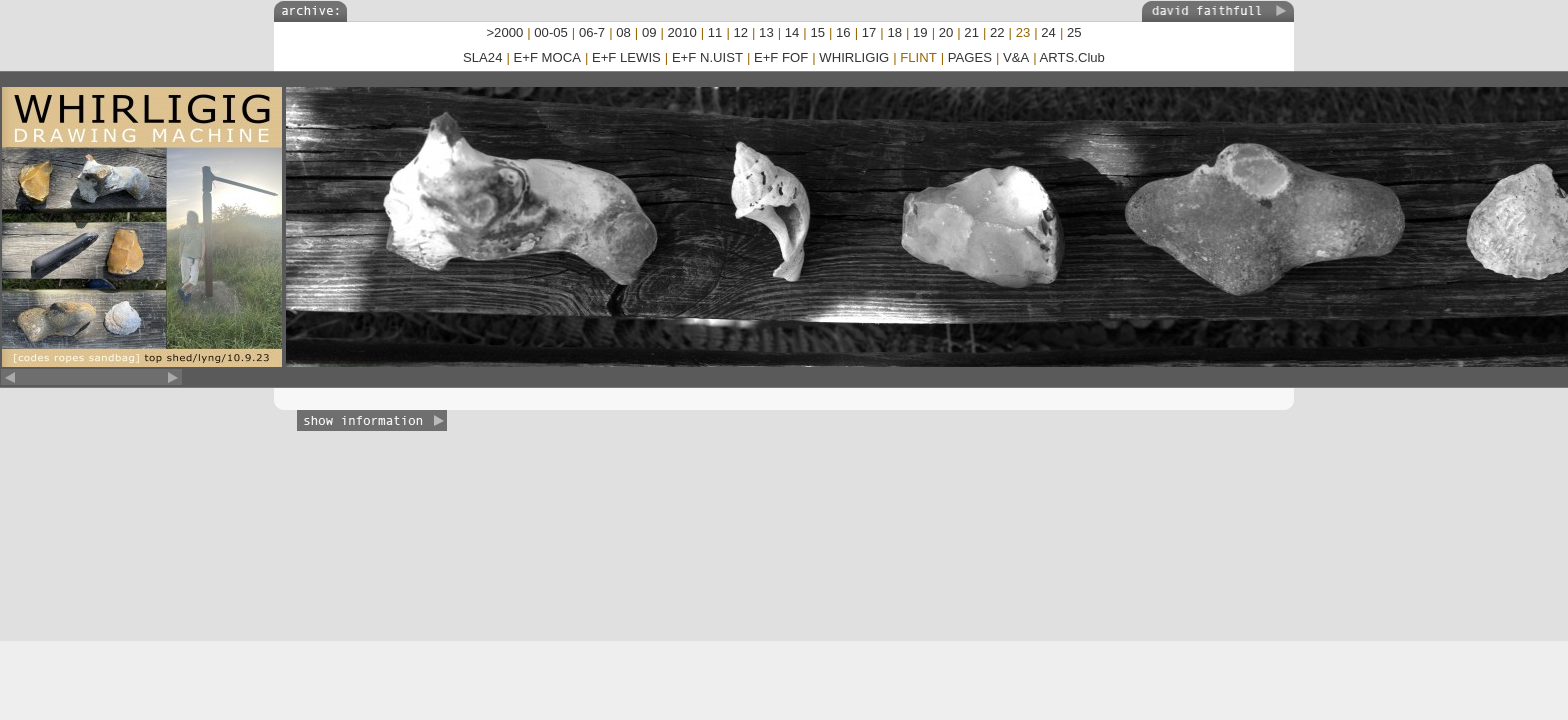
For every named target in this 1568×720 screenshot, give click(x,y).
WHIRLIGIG (854, 57)
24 (1048, 32)
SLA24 (482, 57)
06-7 (592, 32)
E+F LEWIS (626, 57)
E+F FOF (781, 57)
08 (623, 32)
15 (817, 32)
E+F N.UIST (707, 57)
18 (894, 32)
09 (649, 32)
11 (715, 32)
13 (766, 32)
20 (946, 32)
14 (792, 32)
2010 (682, 32)
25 (1074, 32)
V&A (1016, 57)
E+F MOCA (547, 57)
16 (843, 32)
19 (920, 32)
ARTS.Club (1072, 57)
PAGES (970, 57)
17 (869, 32)
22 (997, 32)
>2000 (504, 32)
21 (971, 32)
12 (740, 32)
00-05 (551, 32)
